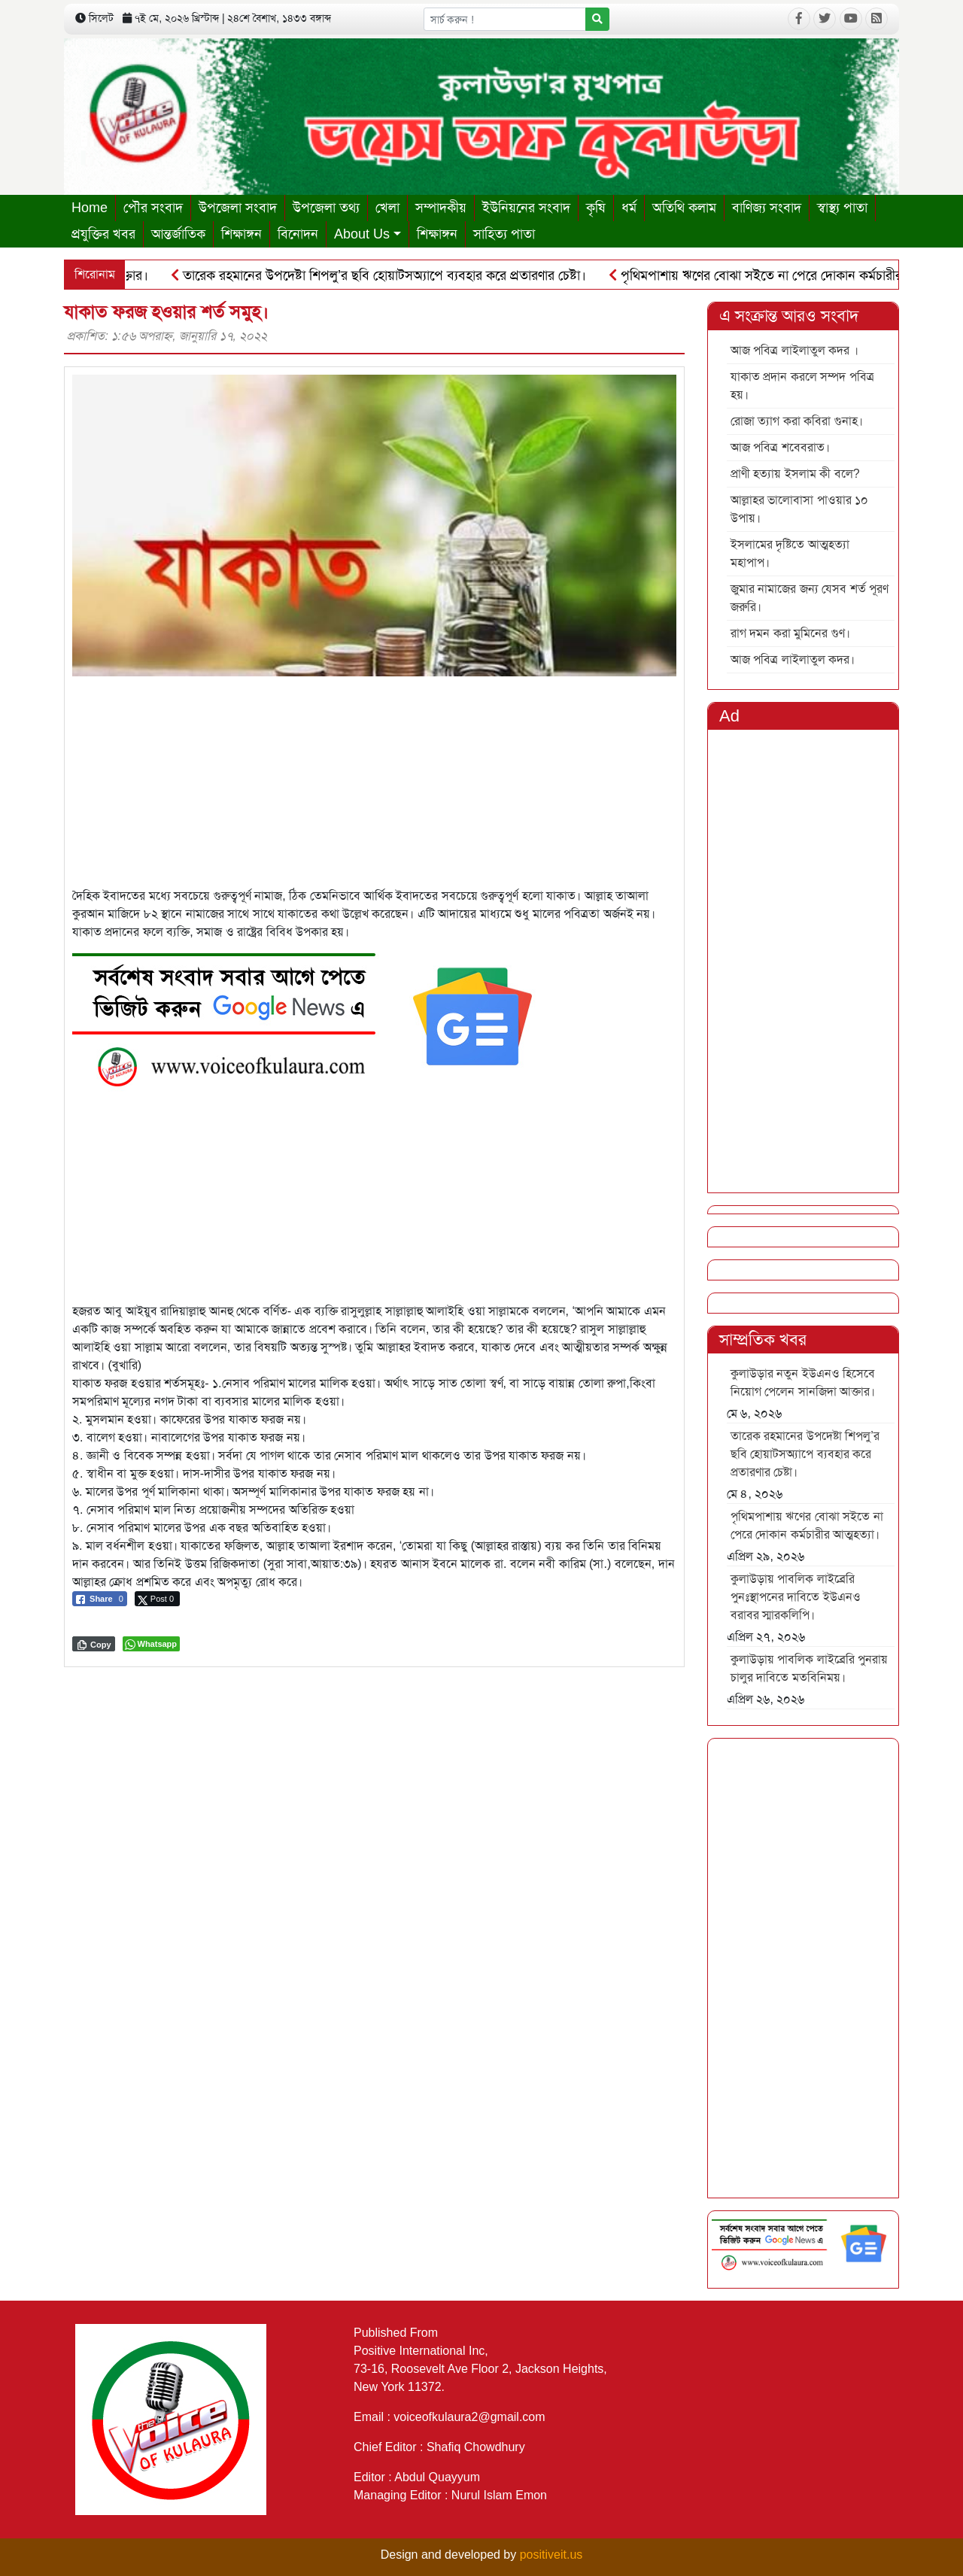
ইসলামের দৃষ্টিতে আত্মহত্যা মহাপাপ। (790, 553)
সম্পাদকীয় (440, 207)
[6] (313, 1016)
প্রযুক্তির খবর (103, 234)
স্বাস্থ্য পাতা (842, 207)
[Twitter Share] (157, 1598)
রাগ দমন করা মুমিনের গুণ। (790, 633)
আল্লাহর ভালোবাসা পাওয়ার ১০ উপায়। (799, 509)
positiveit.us (551, 2554)
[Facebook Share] (99, 1598)
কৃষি (596, 207)
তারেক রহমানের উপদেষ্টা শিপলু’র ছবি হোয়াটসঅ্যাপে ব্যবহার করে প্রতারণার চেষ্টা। (384, 275)
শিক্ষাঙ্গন (241, 234)
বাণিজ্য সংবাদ (766, 207)
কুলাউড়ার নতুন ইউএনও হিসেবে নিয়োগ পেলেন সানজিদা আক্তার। (803, 1382)
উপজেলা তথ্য (326, 207)
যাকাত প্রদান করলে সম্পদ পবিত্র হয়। (802, 385)
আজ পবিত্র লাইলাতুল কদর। (793, 659)
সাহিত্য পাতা (504, 234)
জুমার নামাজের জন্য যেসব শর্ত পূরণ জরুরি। (810, 597)
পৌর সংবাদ (153, 207)
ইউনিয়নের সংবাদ (526, 207)
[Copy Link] (93, 1643)
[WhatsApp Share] (152, 1643)
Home (89, 207)
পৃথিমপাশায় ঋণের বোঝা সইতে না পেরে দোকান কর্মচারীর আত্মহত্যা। (807, 1525)
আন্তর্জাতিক (178, 234)
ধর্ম (628, 207)
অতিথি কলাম (684, 207)
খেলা (387, 207)
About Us (362, 234)
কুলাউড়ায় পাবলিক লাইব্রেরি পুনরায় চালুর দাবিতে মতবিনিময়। (809, 1668)
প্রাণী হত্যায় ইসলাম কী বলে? (795, 473)
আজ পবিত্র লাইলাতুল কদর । (794, 350)
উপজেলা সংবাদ (238, 207)
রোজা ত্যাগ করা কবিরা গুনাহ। (797, 421)
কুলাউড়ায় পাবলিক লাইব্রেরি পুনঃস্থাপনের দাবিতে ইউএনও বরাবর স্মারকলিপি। (796, 1596)
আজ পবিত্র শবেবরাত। (780, 447)
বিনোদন (298, 234)
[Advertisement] (374, 781)
